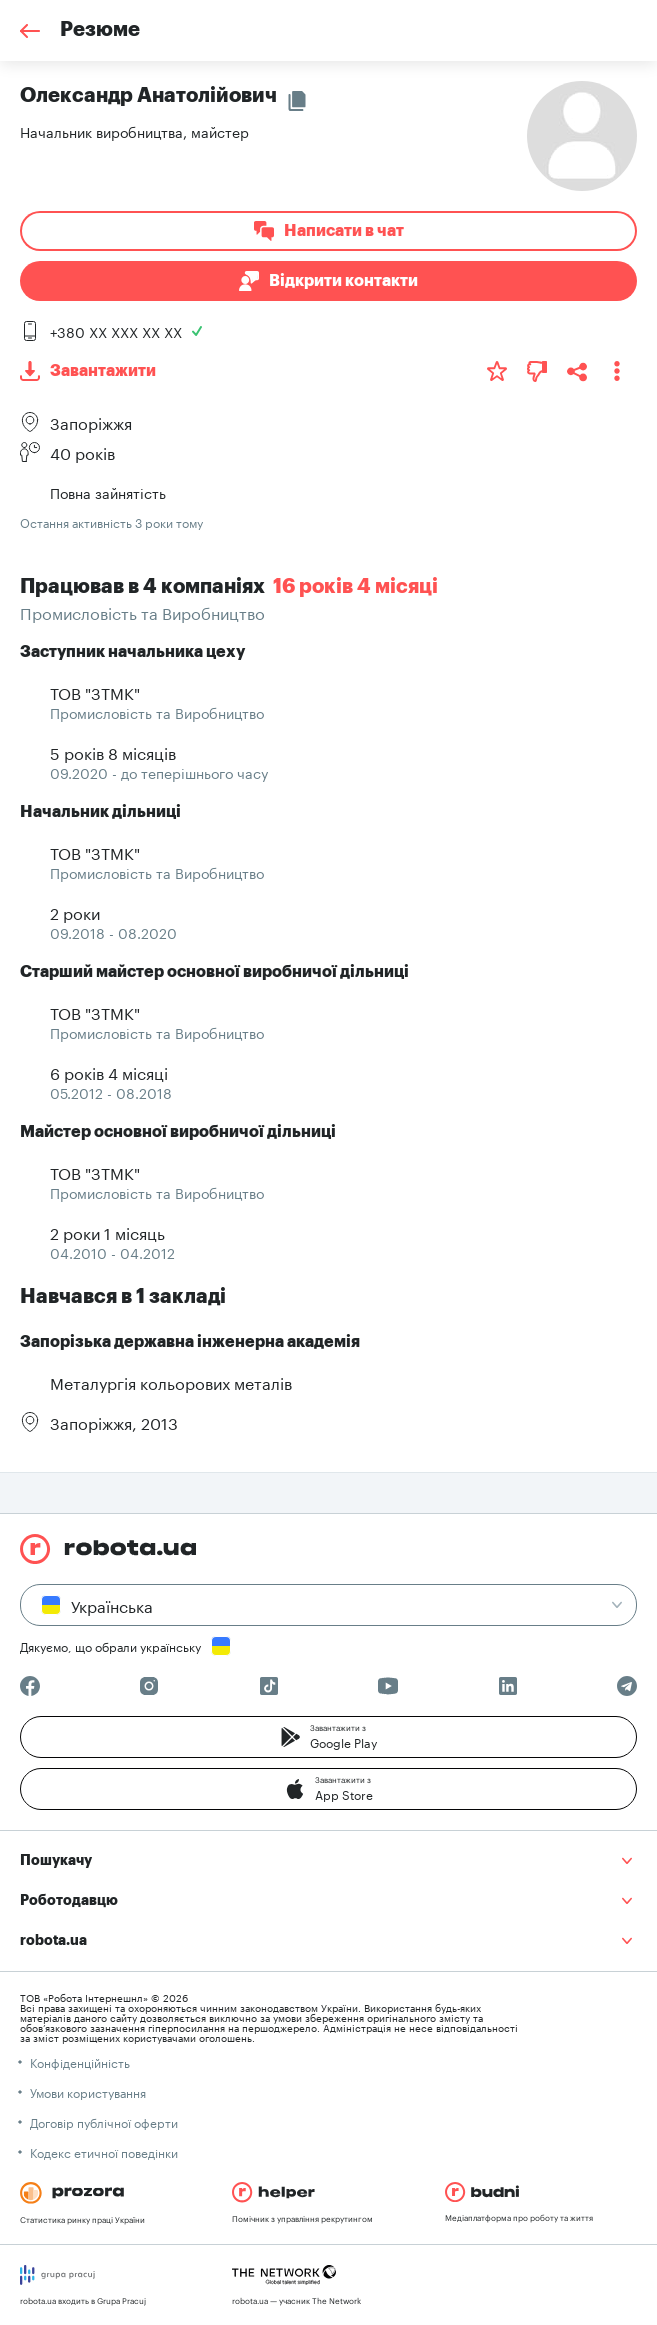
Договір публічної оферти (104, 2121)
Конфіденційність (80, 2061)
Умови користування (88, 2091)
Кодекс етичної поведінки (104, 2151)
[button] (328, 1737)
